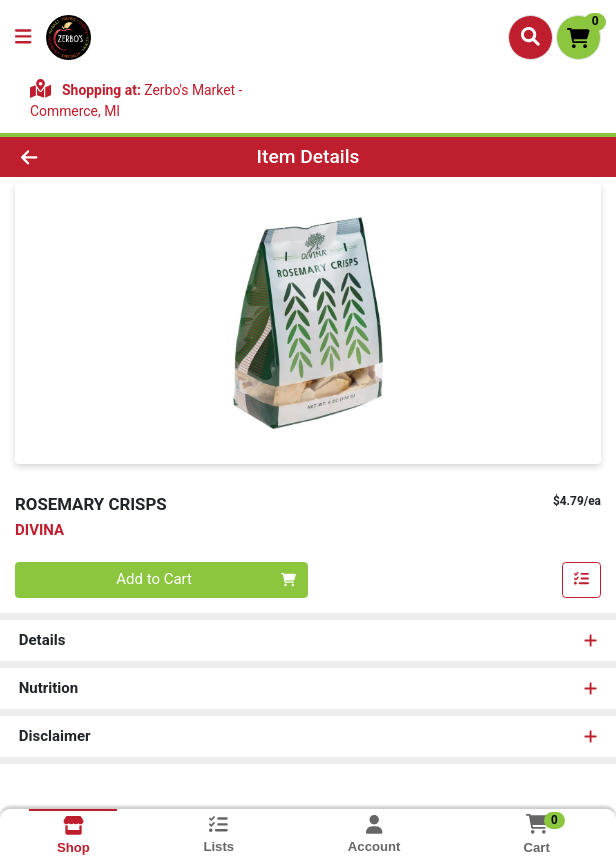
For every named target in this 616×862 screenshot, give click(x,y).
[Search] (530, 37)
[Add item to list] (582, 580)
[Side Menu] (23, 37)
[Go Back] (88, 157)
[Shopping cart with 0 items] (578, 37)
